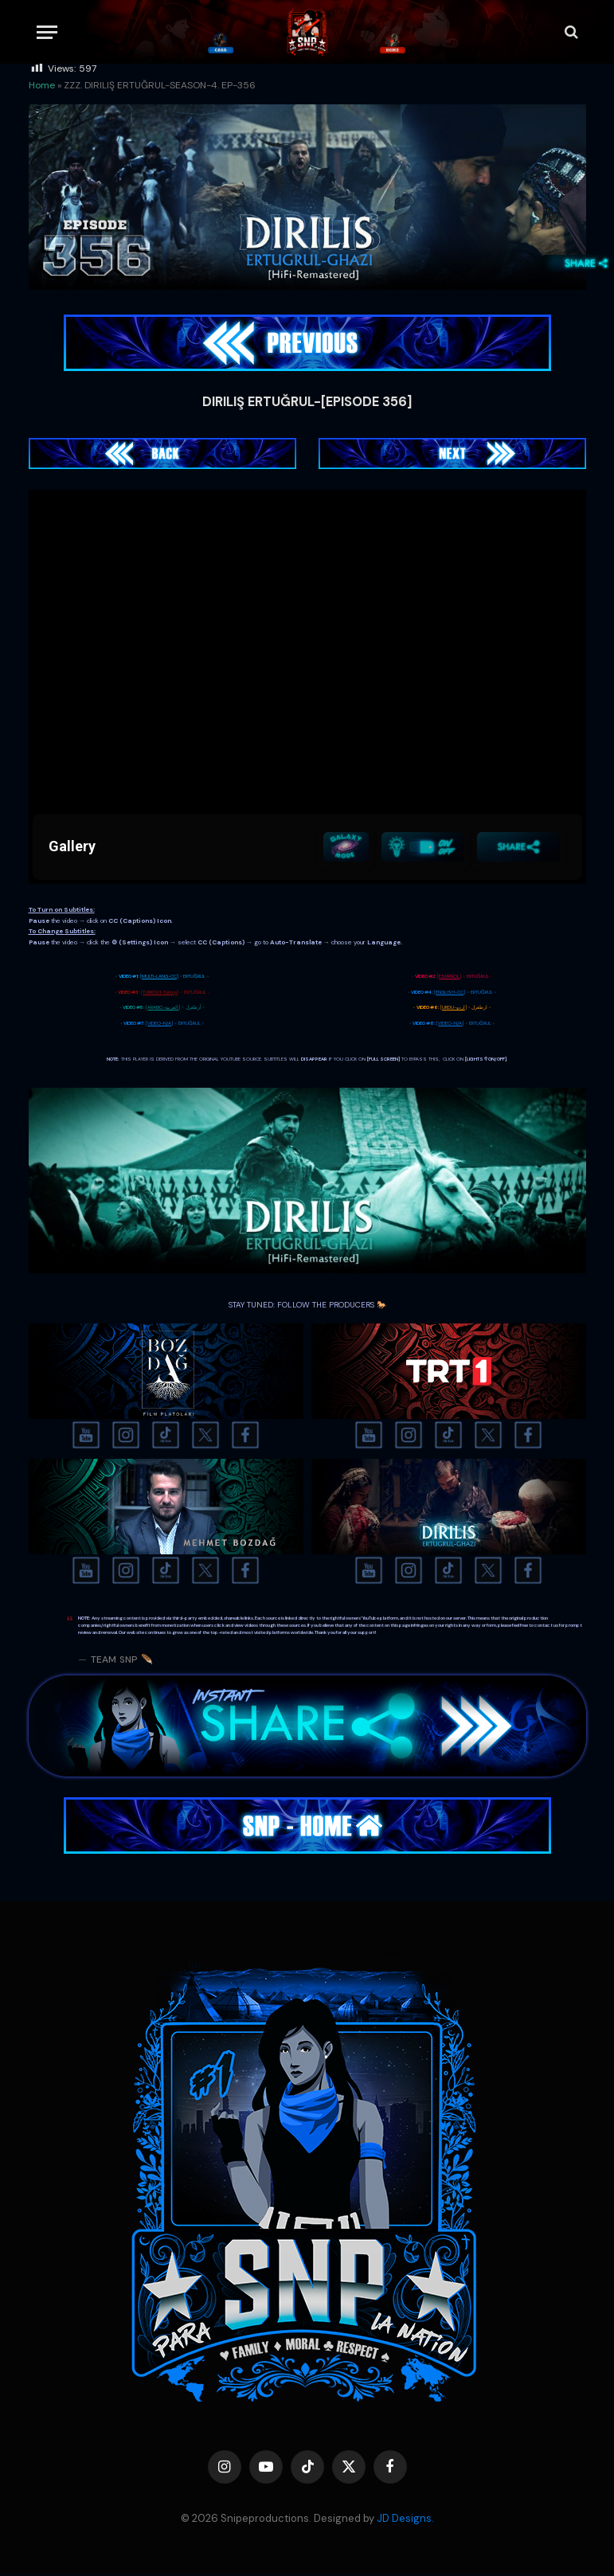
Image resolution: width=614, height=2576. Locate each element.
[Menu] (47, 32)
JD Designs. (405, 2520)
